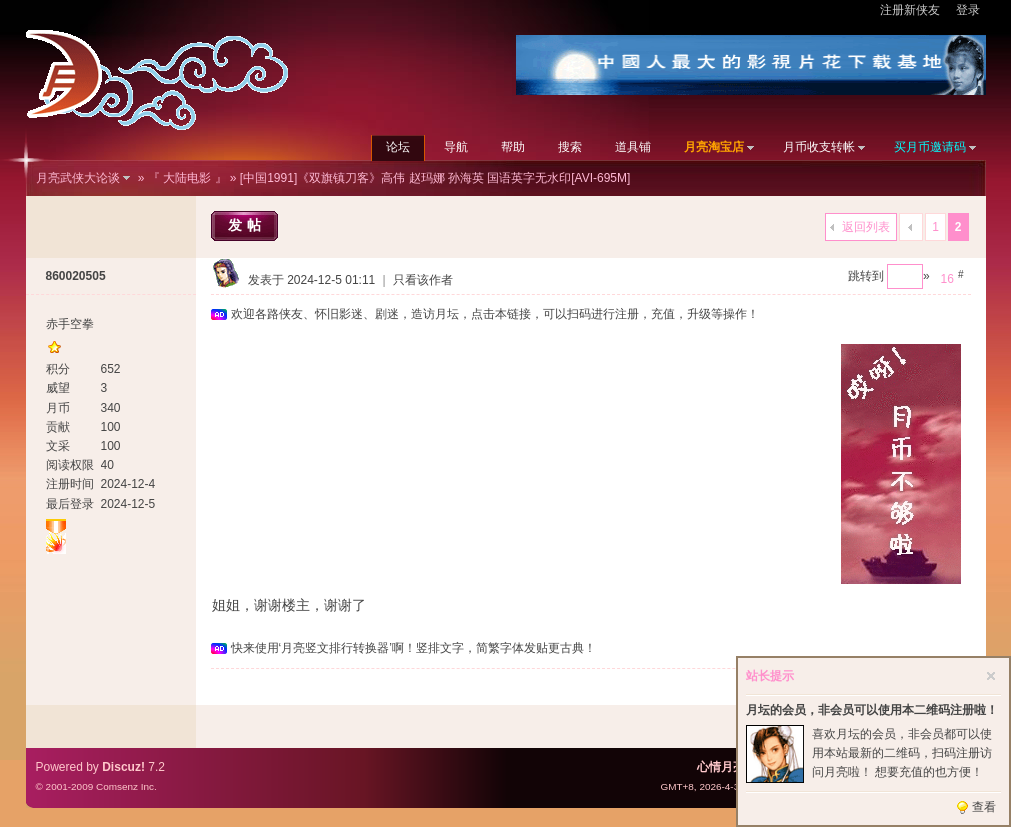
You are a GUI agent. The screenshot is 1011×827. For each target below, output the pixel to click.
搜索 (570, 147)
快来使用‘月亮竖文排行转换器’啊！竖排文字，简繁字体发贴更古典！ (413, 648)
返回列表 (866, 227)
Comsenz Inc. (126, 786)
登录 (968, 10)
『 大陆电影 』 (187, 178)
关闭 (991, 676)
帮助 (513, 147)
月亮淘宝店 (714, 147)
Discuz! (123, 767)
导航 (456, 147)
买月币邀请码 (930, 147)
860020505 (76, 276)
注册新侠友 (910, 10)
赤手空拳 (70, 324)
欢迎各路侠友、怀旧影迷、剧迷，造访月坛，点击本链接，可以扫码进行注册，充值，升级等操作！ (495, 314)
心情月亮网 (727, 767)
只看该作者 (423, 280)
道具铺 (633, 147)
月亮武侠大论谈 (78, 178)
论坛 (398, 147)
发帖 (247, 225)
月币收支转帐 (819, 147)
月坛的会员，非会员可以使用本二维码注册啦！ (872, 710)
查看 (984, 807)
